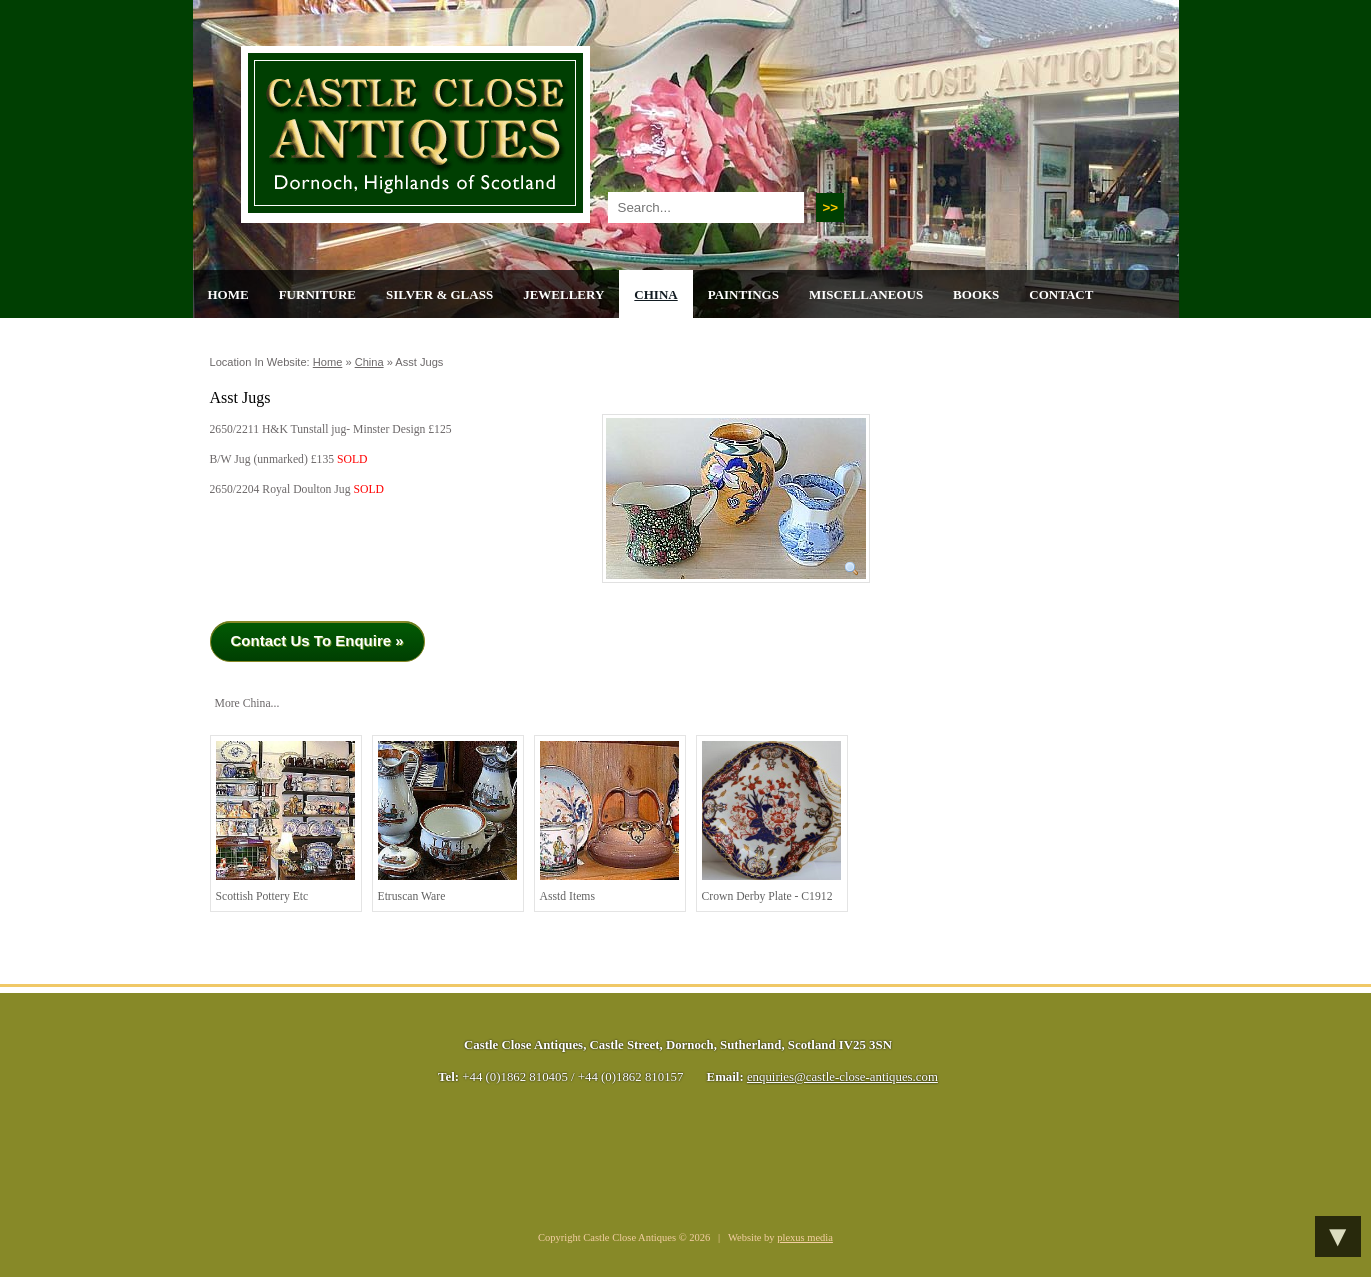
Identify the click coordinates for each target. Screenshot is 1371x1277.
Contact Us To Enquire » (317, 640)
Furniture (317, 294)
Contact (1061, 294)
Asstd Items (609, 822)
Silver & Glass (439, 294)
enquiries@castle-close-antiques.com (842, 1077)
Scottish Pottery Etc (285, 822)
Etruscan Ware (447, 822)
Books (976, 294)
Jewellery (563, 294)
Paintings (743, 294)
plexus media (805, 1237)
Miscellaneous (866, 294)
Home (228, 294)
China (655, 294)
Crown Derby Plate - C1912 (771, 822)
